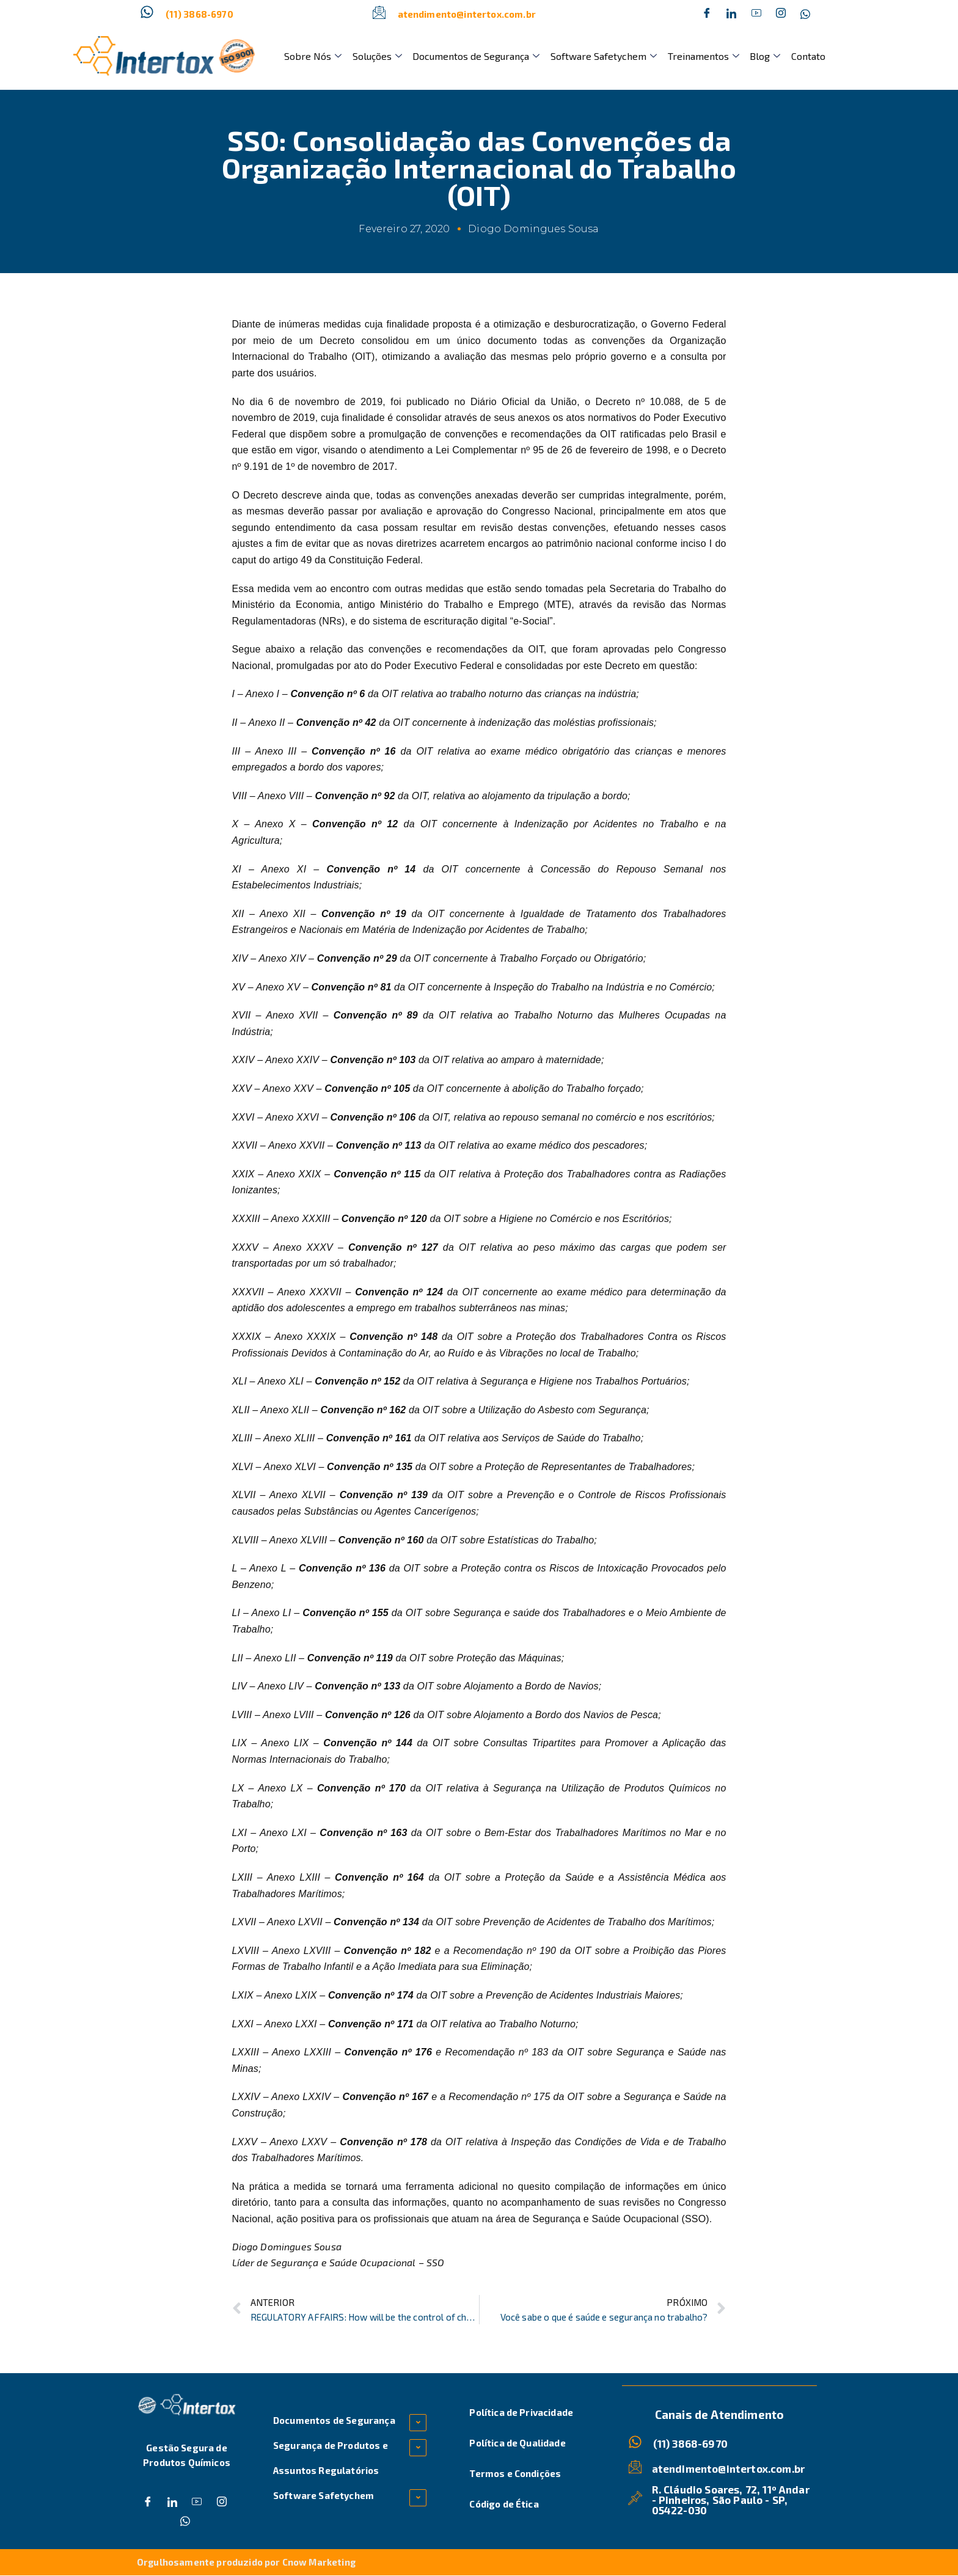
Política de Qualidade (517, 2442)
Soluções (375, 56)
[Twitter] (731, 14)
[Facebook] (707, 14)
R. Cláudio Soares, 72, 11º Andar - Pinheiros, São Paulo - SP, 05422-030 (731, 2499)
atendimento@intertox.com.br (467, 14)
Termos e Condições (515, 2473)
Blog (759, 56)
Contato (801, 56)
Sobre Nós (312, 56)
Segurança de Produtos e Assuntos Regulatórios (330, 2458)
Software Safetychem (600, 56)
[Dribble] (756, 14)
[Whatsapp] (805, 14)
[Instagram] (781, 14)
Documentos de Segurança (473, 56)
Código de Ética (503, 2503)
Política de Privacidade (521, 2412)
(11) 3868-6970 (199, 14)
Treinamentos (698, 56)
